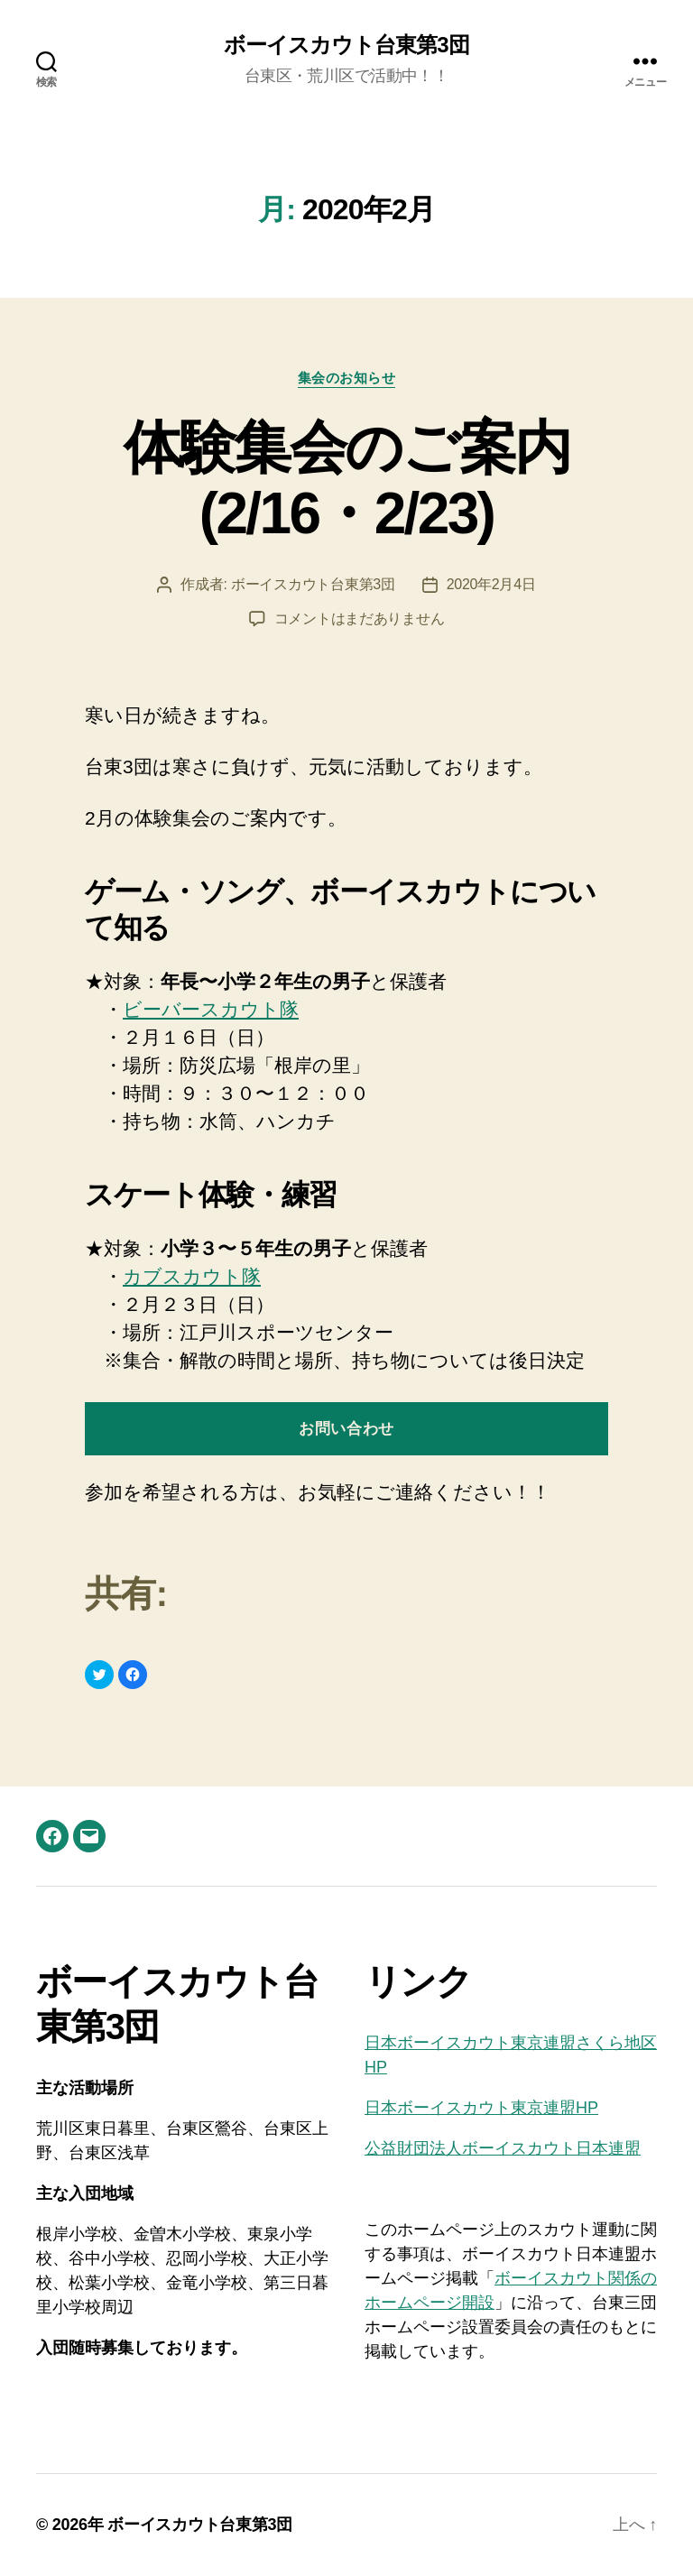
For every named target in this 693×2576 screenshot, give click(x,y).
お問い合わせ (346, 1428)
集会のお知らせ (347, 377)
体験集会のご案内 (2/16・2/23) (347, 480)
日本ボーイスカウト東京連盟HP (481, 2108)
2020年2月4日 (491, 584)
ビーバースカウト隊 (211, 1009)
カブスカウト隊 (192, 1276)
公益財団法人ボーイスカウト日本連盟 (503, 2148)
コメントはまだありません (359, 618)
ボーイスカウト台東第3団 (346, 45)
